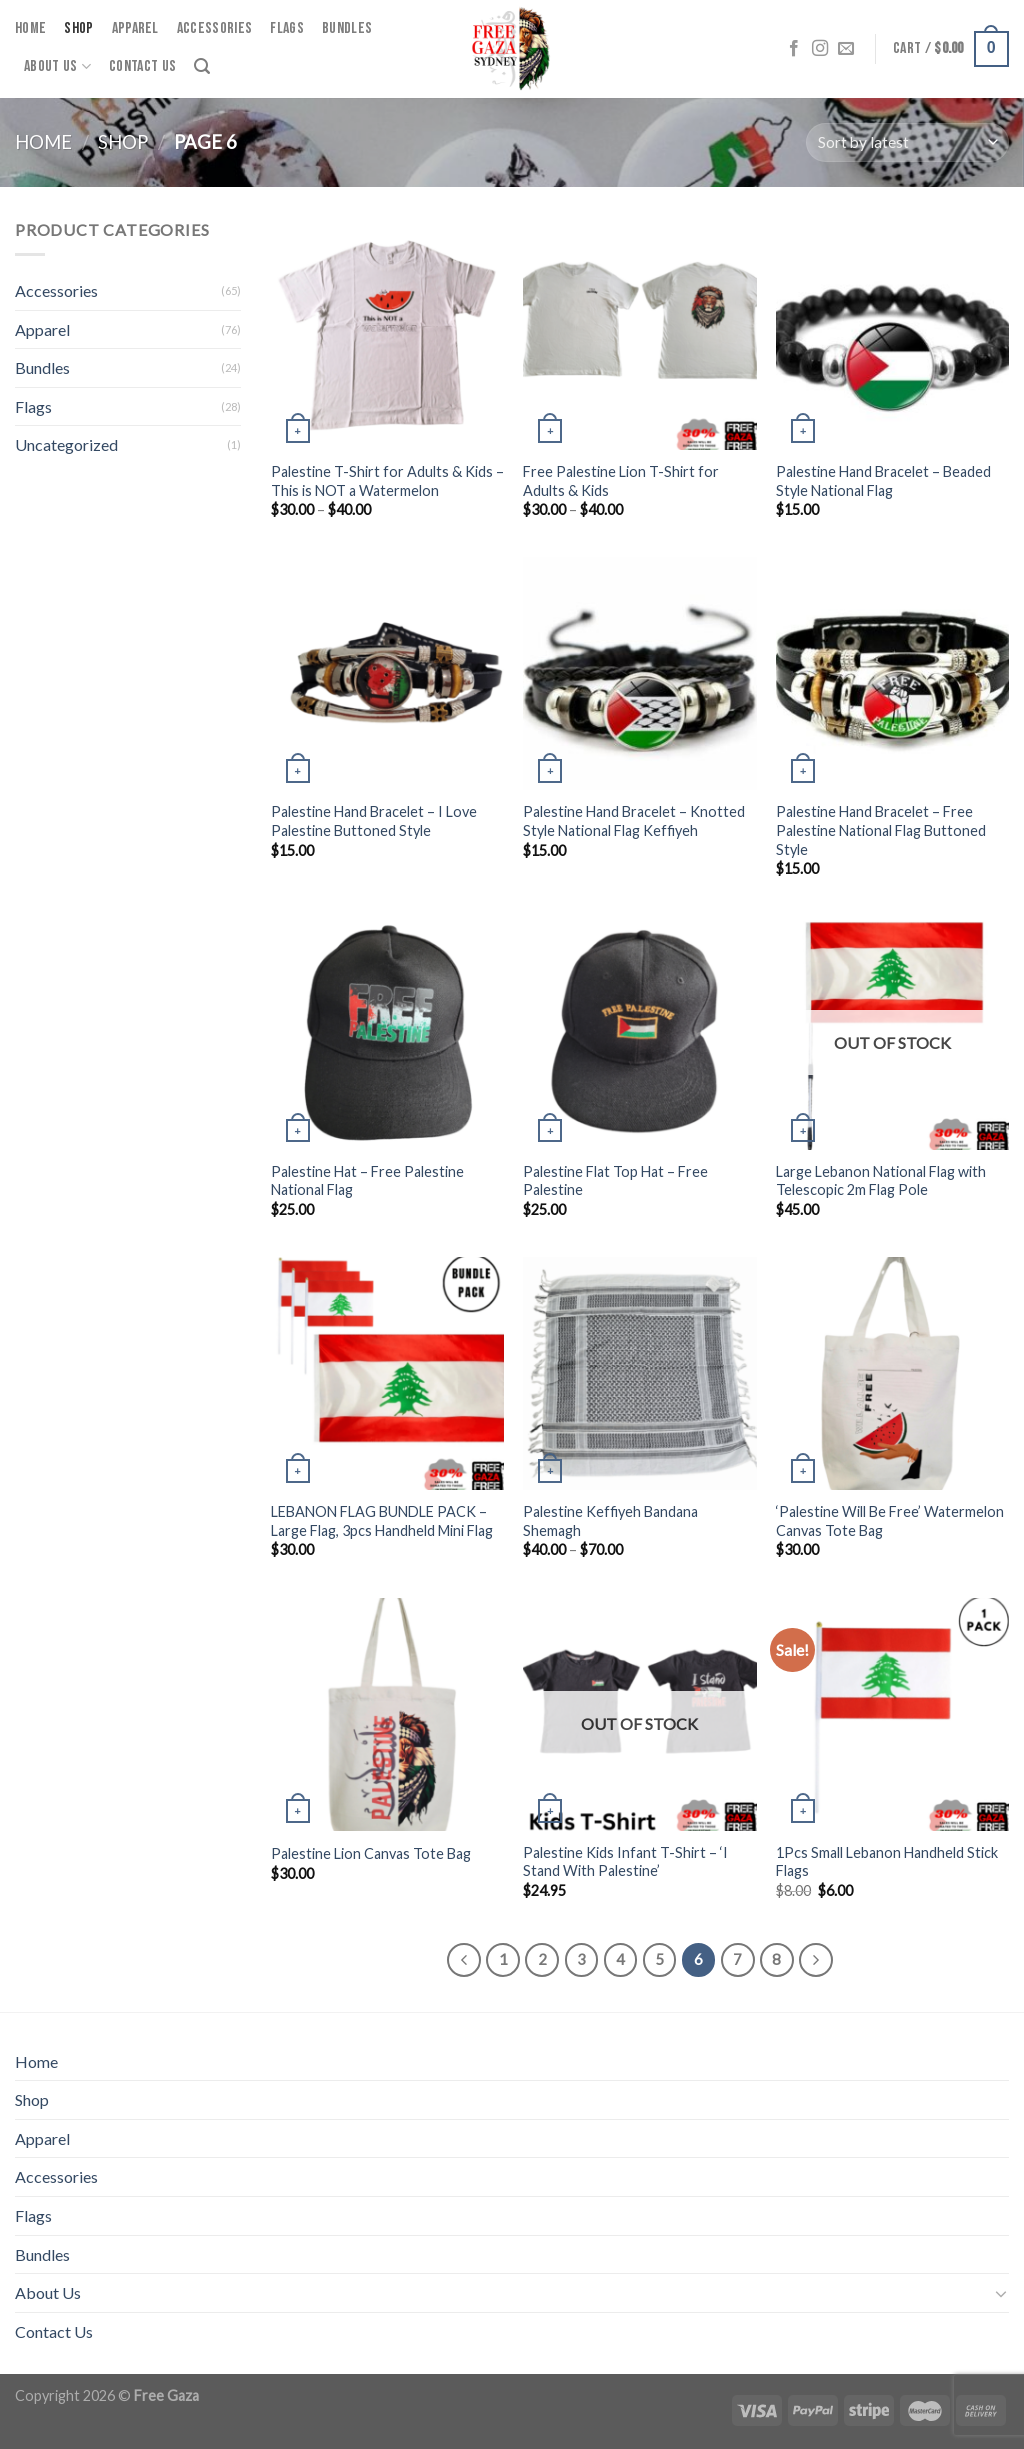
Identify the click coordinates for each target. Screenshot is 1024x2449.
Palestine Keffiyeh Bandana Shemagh (610, 1521)
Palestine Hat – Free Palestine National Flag (367, 1181)
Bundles (347, 28)
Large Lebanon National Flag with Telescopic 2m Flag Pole (881, 1181)
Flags (287, 28)
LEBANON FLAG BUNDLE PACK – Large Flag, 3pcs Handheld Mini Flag (382, 1521)
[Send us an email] (846, 49)
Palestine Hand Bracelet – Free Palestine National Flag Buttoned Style (881, 830)
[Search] (202, 66)
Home (30, 28)
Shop (78, 28)
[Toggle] (1001, 2293)
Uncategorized (66, 444)
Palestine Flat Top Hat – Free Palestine (615, 1181)
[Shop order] (907, 142)
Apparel (135, 28)
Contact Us (142, 66)
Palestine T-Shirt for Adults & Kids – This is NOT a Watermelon (387, 481)
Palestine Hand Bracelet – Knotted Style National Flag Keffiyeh (634, 821)
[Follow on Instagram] (820, 49)
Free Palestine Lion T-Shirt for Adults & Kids (621, 481)
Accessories (215, 28)
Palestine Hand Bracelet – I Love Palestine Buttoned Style (374, 821)
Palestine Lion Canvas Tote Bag (371, 1853)
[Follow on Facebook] (794, 49)
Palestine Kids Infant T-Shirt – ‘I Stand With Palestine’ (625, 1862)
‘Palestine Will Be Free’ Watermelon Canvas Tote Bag (890, 1521)
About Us (57, 67)
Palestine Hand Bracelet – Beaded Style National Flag (883, 481)
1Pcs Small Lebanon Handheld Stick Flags (887, 1862)
